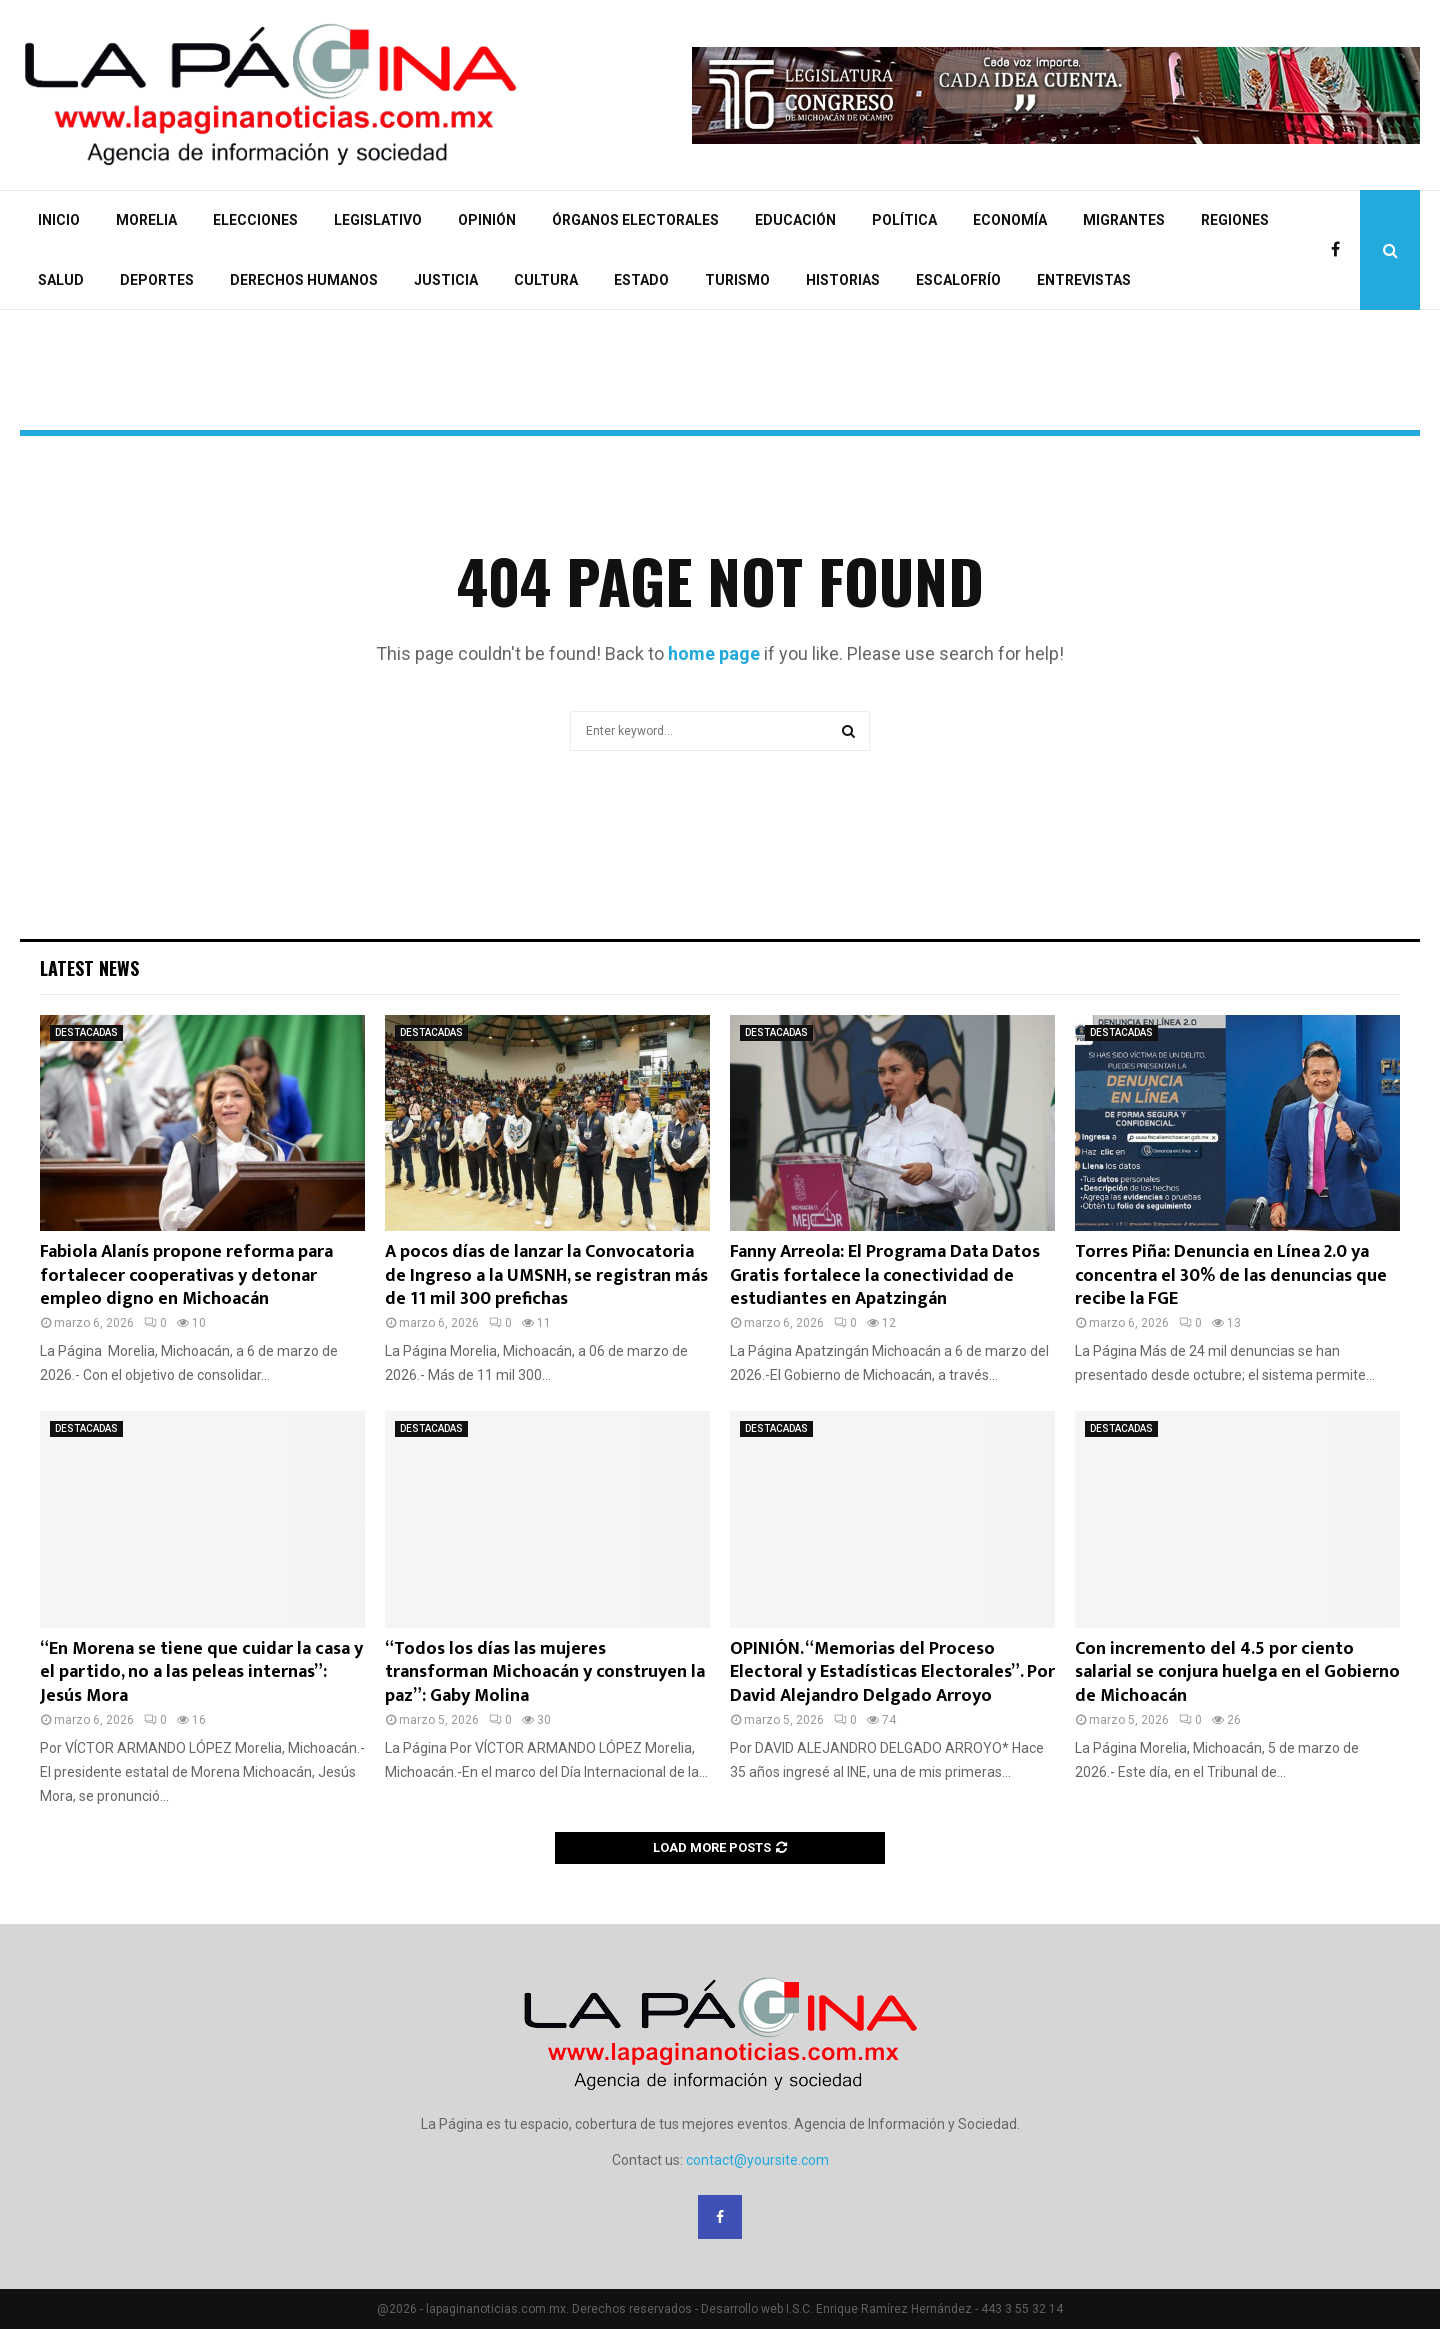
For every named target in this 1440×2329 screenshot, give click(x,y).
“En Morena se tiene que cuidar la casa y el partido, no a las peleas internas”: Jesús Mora (201, 1672)
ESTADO (641, 280)
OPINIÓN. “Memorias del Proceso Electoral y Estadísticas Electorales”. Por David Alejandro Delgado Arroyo (892, 1672)
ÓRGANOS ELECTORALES (635, 220)
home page (714, 653)
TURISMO (737, 280)
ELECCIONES (255, 220)
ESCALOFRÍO (958, 280)
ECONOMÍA (1010, 220)
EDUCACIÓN (795, 220)
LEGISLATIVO (378, 220)
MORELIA (146, 220)
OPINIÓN (487, 220)
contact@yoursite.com (757, 2160)
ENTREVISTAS (1084, 280)
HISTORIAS (843, 280)
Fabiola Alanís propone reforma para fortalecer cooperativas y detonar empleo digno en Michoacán (186, 1275)
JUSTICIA (446, 280)
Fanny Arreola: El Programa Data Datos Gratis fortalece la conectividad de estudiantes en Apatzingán (885, 1275)
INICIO (59, 220)
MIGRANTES (1124, 220)
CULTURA (546, 280)
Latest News (89, 968)
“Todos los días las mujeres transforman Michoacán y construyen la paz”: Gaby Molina (545, 1672)
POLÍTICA (904, 220)
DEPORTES (157, 280)
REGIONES (1235, 220)
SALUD (61, 280)
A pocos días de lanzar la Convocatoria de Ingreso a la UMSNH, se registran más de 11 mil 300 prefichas (546, 1275)
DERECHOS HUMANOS (304, 280)
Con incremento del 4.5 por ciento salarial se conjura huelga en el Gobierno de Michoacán (1237, 1672)
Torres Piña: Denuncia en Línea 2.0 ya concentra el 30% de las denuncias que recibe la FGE (1231, 1275)
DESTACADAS (86, 1032)
